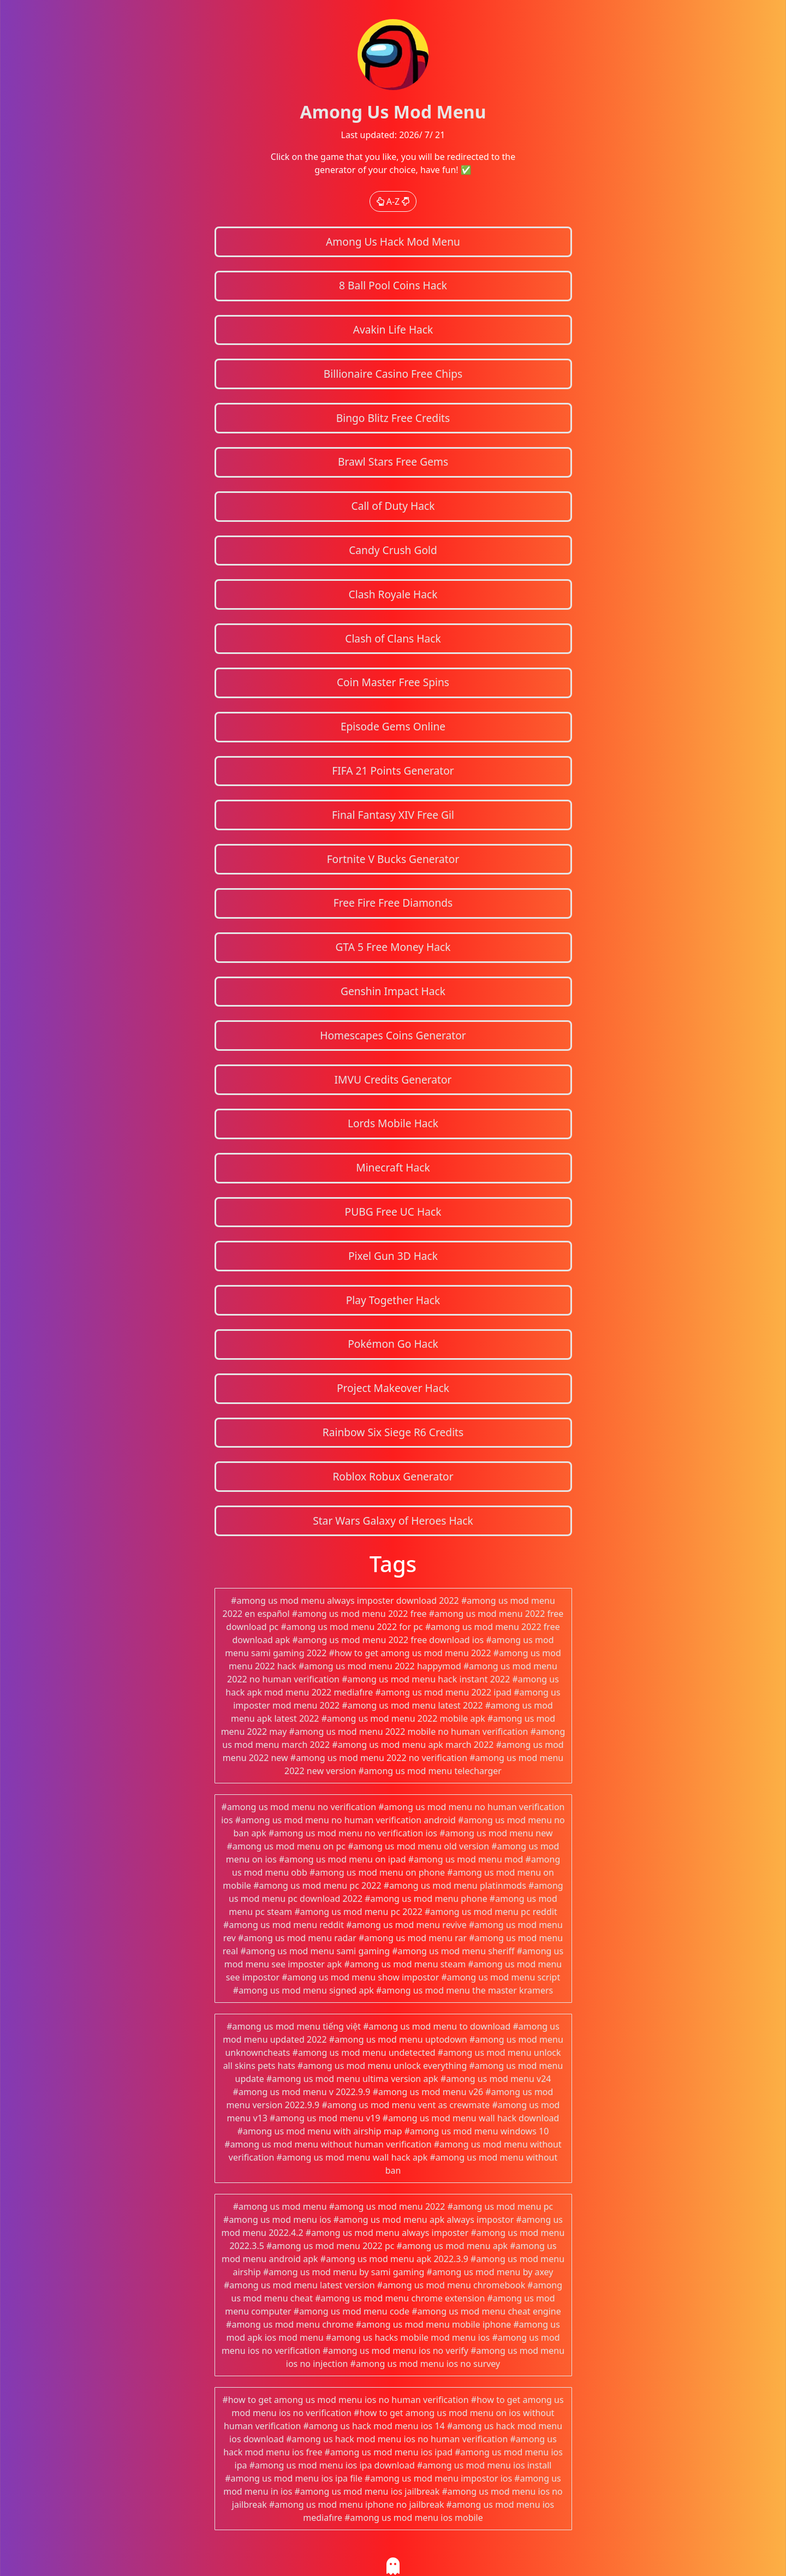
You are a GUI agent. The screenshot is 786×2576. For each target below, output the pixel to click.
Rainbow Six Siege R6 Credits (393, 1432)
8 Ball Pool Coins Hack (393, 285)
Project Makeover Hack (393, 1388)
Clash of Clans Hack (392, 638)
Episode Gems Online (393, 726)
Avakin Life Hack (393, 329)
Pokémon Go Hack (393, 1343)
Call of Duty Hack (393, 505)
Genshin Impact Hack (393, 991)
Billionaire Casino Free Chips (393, 373)
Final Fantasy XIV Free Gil (393, 814)
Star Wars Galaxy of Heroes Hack (393, 1520)
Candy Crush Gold (393, 550)
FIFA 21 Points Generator (393, 770)
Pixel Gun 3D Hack (393, 1255)
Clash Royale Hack (393, 594)
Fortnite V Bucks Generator (393, 859)
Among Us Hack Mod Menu (393, 241)
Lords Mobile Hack (393, 1123)
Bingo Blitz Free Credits (393, 418)
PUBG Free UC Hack (393, 1211)
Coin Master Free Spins (393, 682)
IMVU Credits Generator (392, 1079)
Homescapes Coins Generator (393, 1035)
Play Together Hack (393, 1300)
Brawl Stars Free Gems (393, 461)
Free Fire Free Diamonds (393, 902)
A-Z (393, 201)
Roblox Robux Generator (392, 1476)
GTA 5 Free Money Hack (392, 946)
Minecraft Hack (393, 1167)
